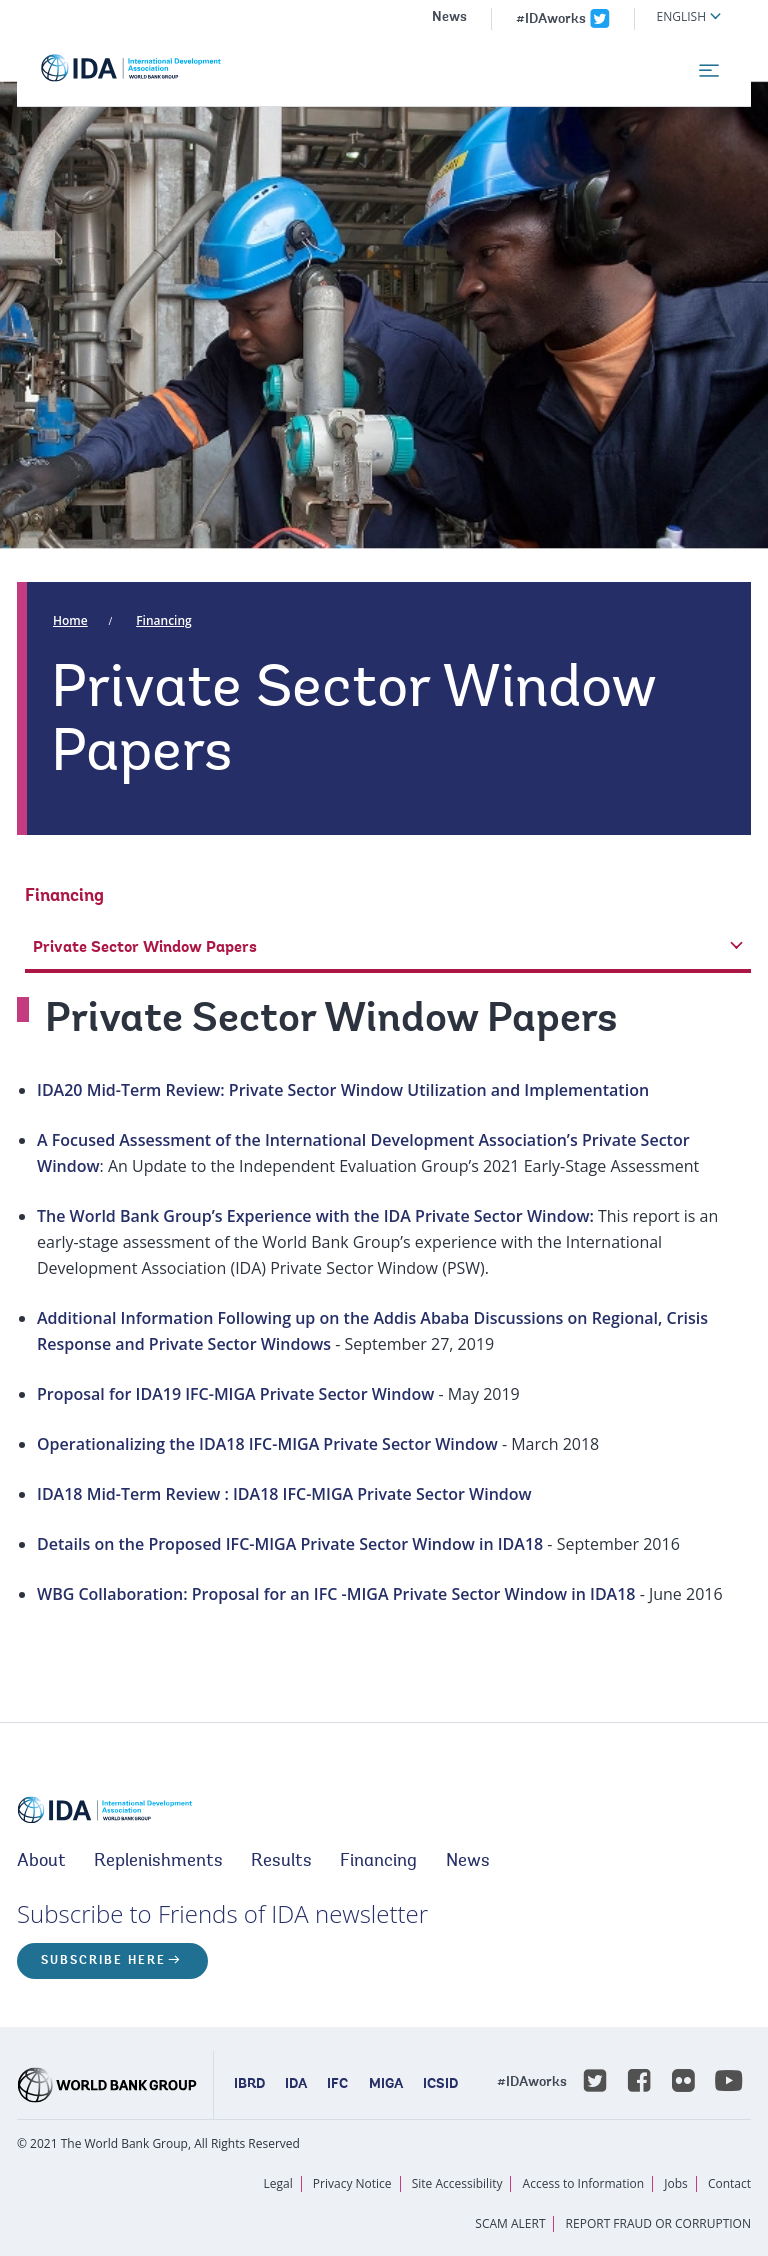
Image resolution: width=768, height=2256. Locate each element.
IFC (337, 2085)
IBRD (249, 2085)
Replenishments (158, 1862)
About (41, 1862)
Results (281, 1862)
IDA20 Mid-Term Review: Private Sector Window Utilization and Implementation (343, 1090)
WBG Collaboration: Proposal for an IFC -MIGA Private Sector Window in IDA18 (336, 1594)
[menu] (709, 71)
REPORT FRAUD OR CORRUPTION (658, 2223)
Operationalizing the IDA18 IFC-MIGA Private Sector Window (267, 1444)
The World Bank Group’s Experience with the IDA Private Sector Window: (315, 1216)
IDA (296, 2085)
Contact (729, 2183)
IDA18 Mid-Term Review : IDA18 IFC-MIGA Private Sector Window (284, 1494)
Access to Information (584, 2183)
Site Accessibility (457, 2183)
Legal (278, 2183)
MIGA (386, 2085)
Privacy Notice (352, 2183)
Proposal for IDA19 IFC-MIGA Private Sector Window (235, 1394)
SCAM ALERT (510, 2223)
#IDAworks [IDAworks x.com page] (551, 20)
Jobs (676, 2183)
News (449, 18)
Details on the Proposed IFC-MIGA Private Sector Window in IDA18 (290, 1544)
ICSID (440, 2085)
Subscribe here (103, 1961)
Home (70, 620)
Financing (164, 620)
